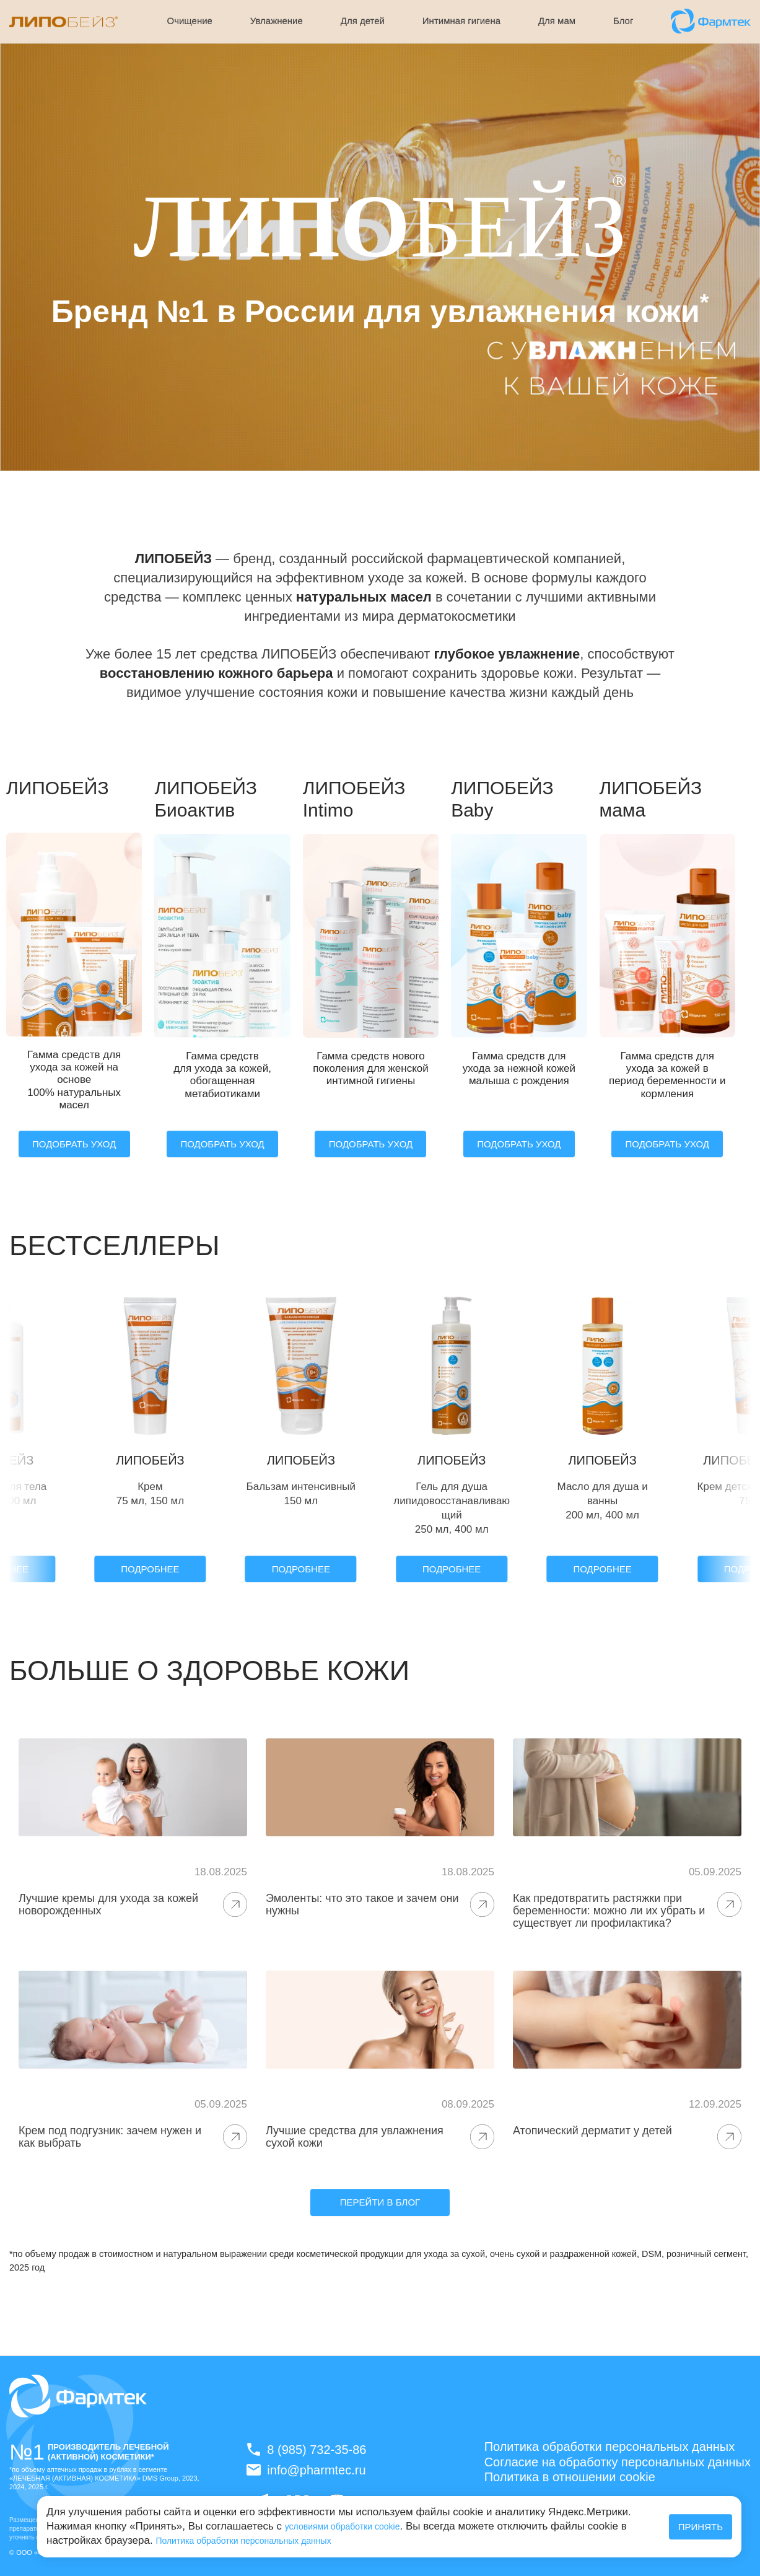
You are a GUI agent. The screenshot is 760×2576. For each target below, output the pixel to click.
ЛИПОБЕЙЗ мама (651, 799)
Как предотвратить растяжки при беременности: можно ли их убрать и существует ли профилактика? (609, 1910)
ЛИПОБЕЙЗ (57, 788)
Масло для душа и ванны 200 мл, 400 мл (602, 1501)
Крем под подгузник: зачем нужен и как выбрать (110, 2136)
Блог (623, 20)
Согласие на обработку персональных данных (617, 2462)
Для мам (556, 20)
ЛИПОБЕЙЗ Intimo (354, 799)
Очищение (189, 20)
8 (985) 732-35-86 (306, 2449)
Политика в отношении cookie (569, 2477)
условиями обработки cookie (342, 2526)
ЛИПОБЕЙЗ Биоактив (205, 799)
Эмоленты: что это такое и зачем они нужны (362, 1904)
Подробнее (150, 1569)
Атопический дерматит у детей (592, 2130)
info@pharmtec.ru (306, 2470)
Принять (700, 2526)
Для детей (363, 20)
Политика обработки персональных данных (243, 2541)
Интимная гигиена (461, 20)
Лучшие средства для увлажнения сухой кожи (354, 2136)
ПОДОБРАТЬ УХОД (74, 1144)
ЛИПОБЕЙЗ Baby (502, 799)
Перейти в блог (380, 2202)
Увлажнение (276, 20)
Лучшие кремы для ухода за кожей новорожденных (108, 1904)
